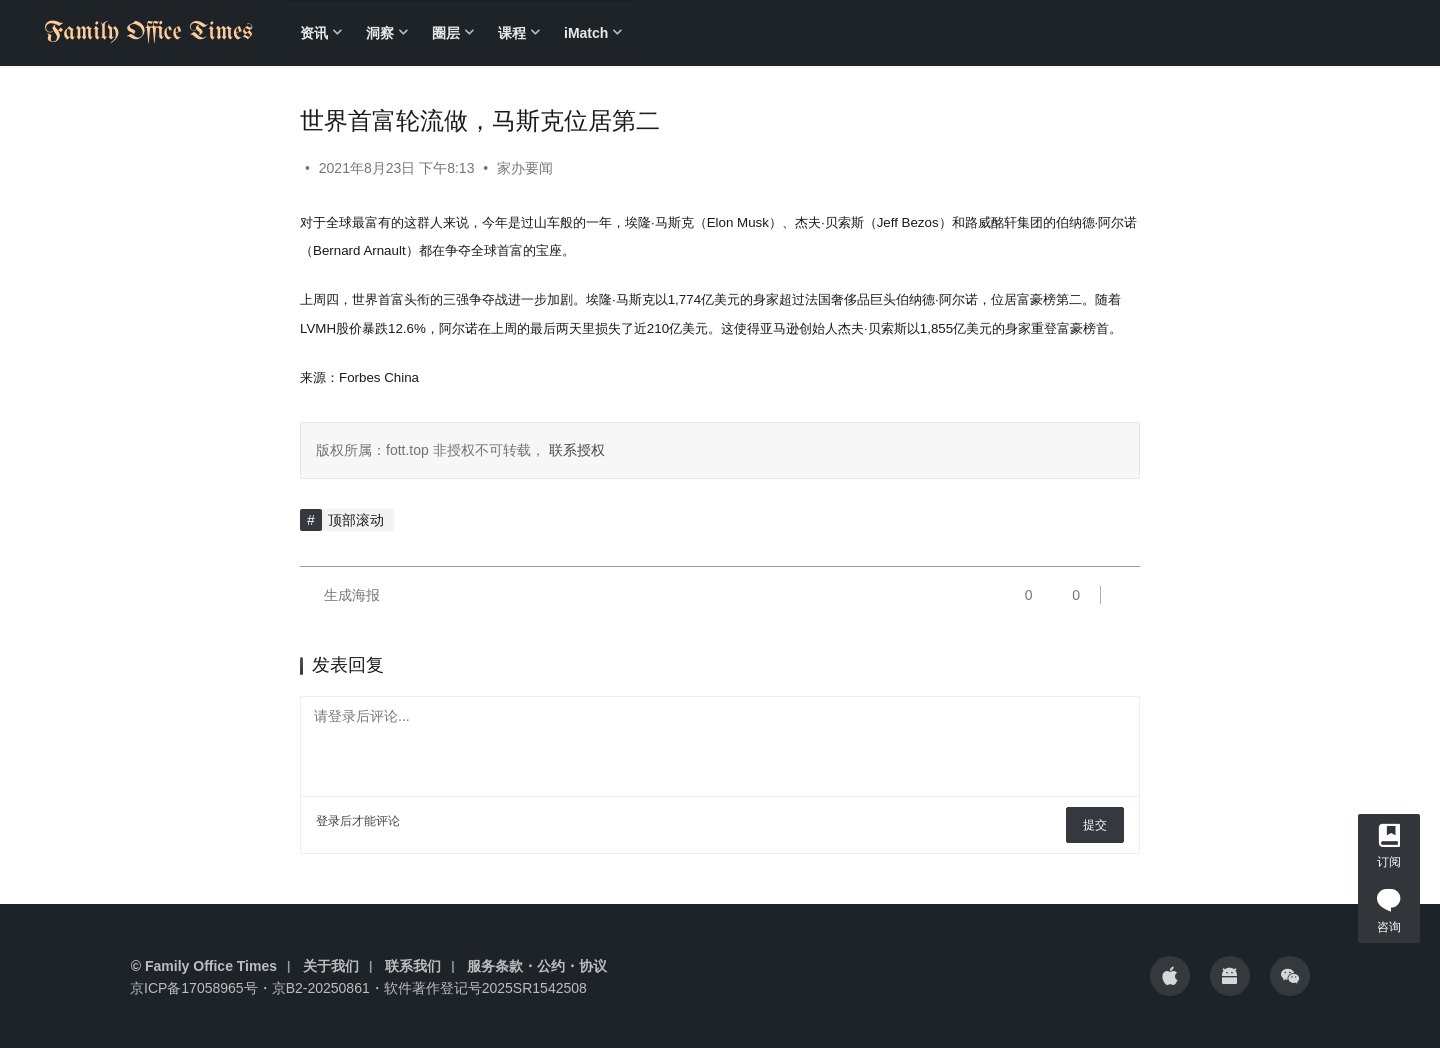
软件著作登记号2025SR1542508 (485, 988)
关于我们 (331, 966)
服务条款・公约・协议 (537, 966)
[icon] (1170, 976)
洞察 (380, 33)
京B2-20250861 (321, 988)
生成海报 (340, 595)
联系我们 (413, 966)
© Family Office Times (204, 966)
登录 (328, 821)
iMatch (586, 33)
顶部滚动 (356, 520)
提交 (1095, 825)
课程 (512, 33)
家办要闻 (525, 168)
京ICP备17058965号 (194, 988)
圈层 (446, 33)
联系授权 (575, 450)
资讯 (314, 33)
